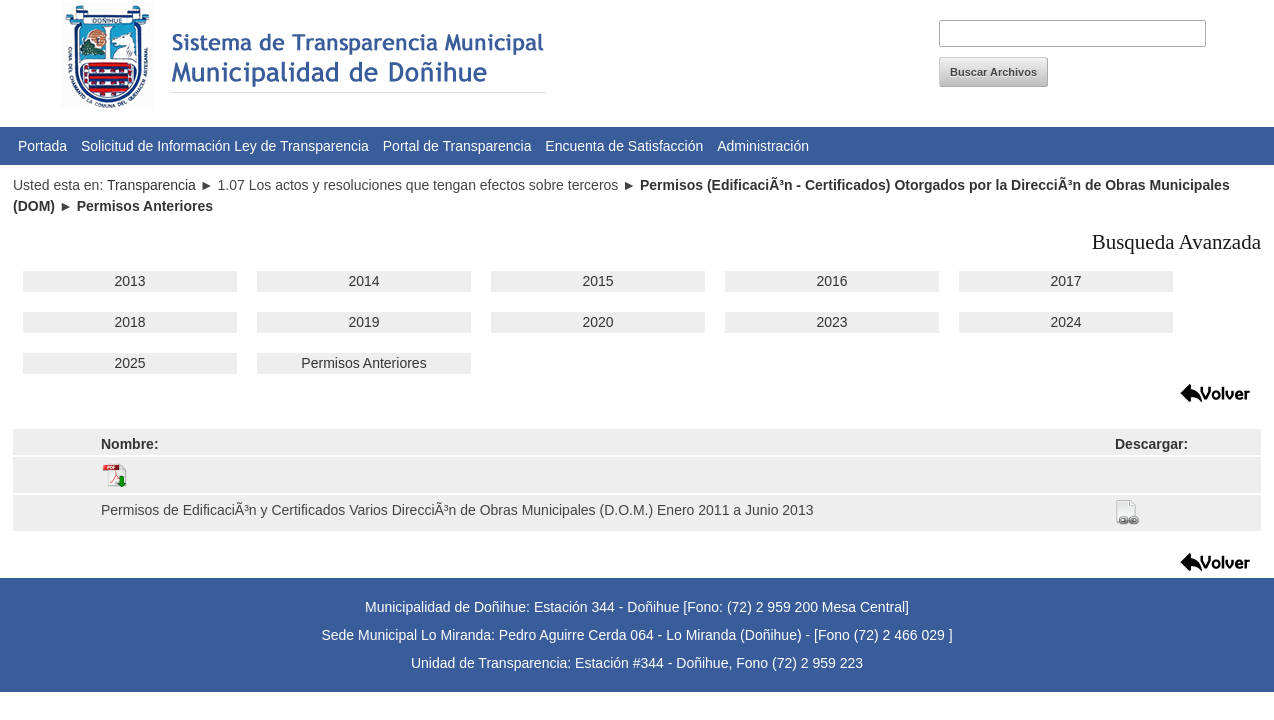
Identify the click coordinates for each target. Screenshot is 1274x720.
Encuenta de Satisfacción (624, 146)
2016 (831, 281)
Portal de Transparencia (457, 146)
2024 (1065, 322)
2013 (129, 281)
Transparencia (151, 185)
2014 (363, 281)
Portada (42, 146)
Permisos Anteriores (363, 363)
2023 (831, 322)
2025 (129, 363)
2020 (597, 322)
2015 (597, 281)
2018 (129, 322)
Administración (763, 146)
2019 (363, 322)
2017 (1065, 281)
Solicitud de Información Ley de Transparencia (225, 146)
